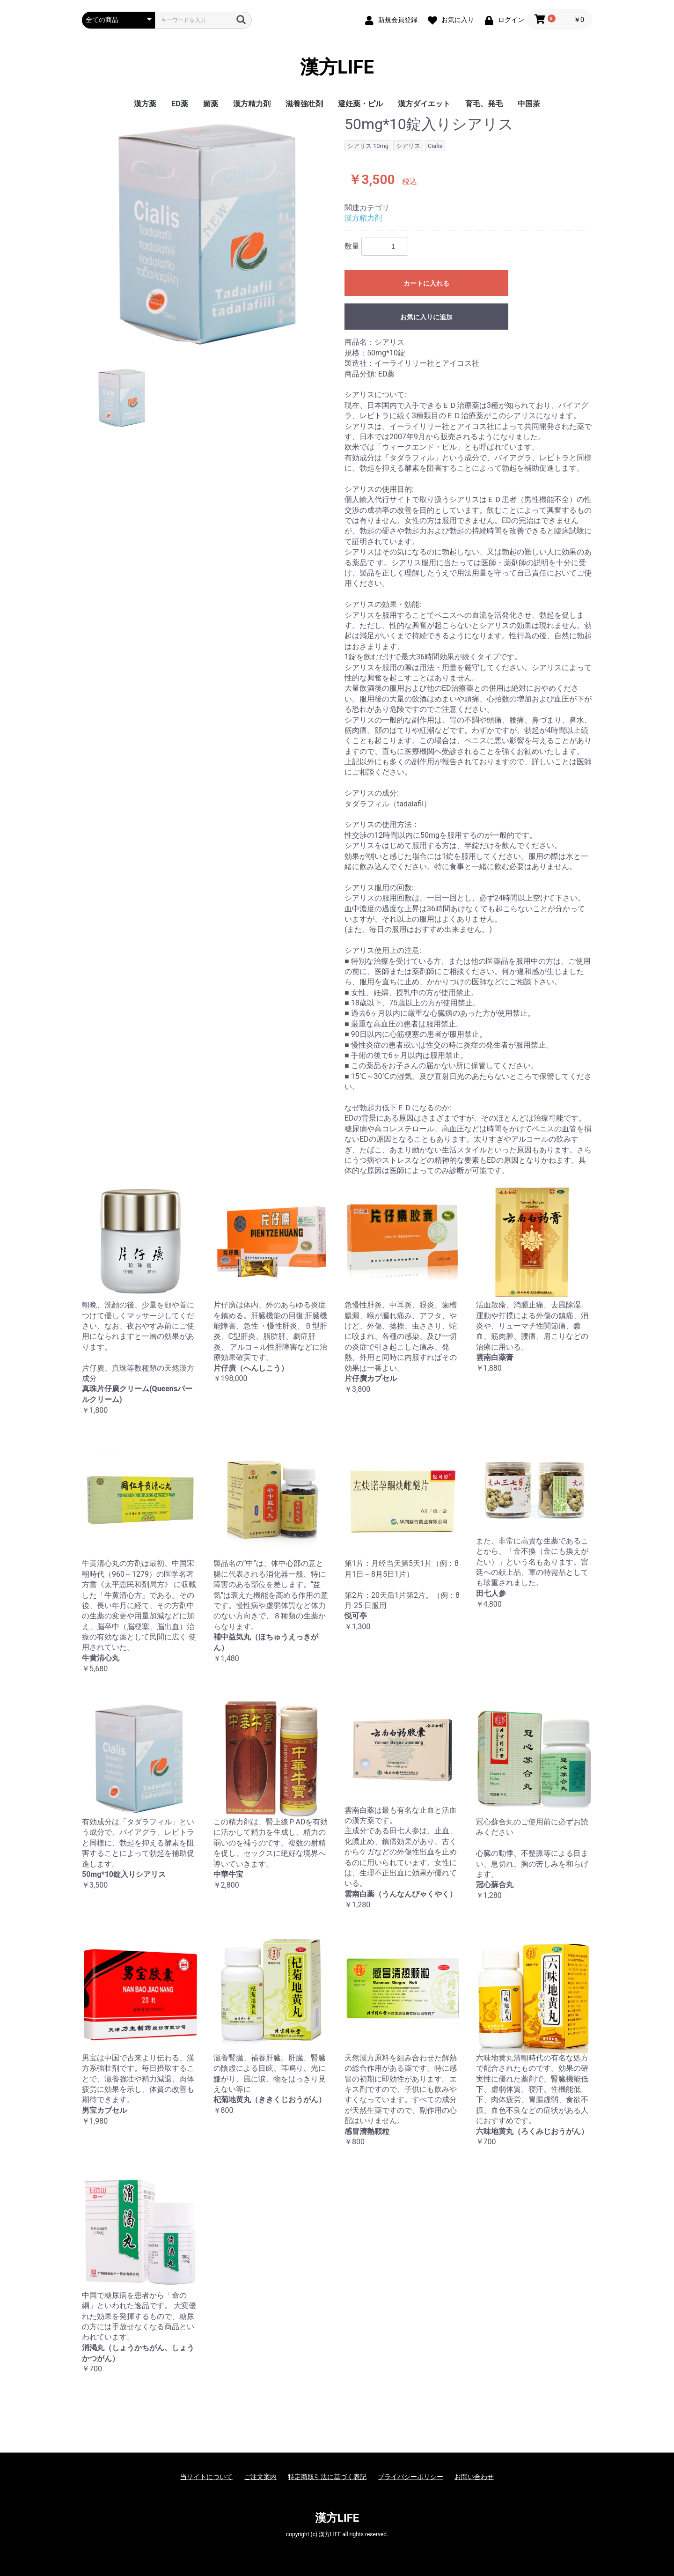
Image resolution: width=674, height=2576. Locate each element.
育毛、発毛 (484, 103)
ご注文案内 (260, 2476)
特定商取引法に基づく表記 (327, 2476)
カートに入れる (426, 283)
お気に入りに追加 (426, 317)
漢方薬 (145, 103)
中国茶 (529, 103)
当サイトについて (206, 2476)
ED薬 (179, 103)
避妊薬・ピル (360, 103)
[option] (209, 234)
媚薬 (210, 103)
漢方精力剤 (252, 103)
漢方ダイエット (424, 103)
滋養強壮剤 (304, 103)
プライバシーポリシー (410, 2476)
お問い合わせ (474, 2476)
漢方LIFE (337, 67)
